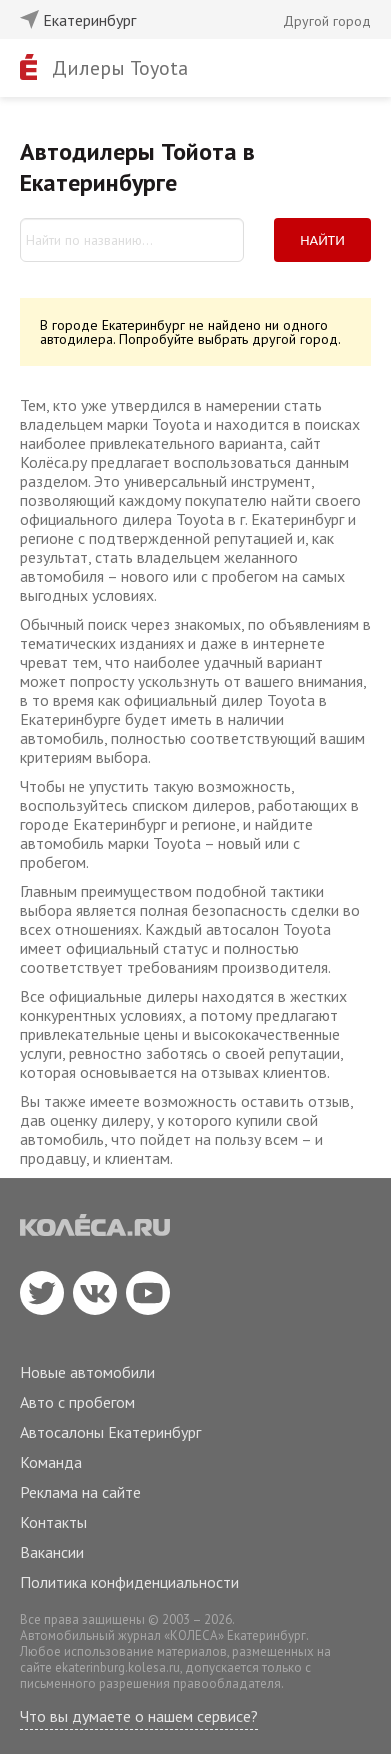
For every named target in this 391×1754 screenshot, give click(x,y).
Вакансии (52, 1552)
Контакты (53, 1522)
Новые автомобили (87, 1372)
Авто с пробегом (77, 1402)
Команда (51, 1462)
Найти (322, 240)
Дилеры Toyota (120, 68)
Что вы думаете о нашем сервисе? (139, 1716)
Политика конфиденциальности (129, 1582)
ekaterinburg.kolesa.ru (117, 1667)
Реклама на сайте (80, 1492)
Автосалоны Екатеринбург (110, 1432)
